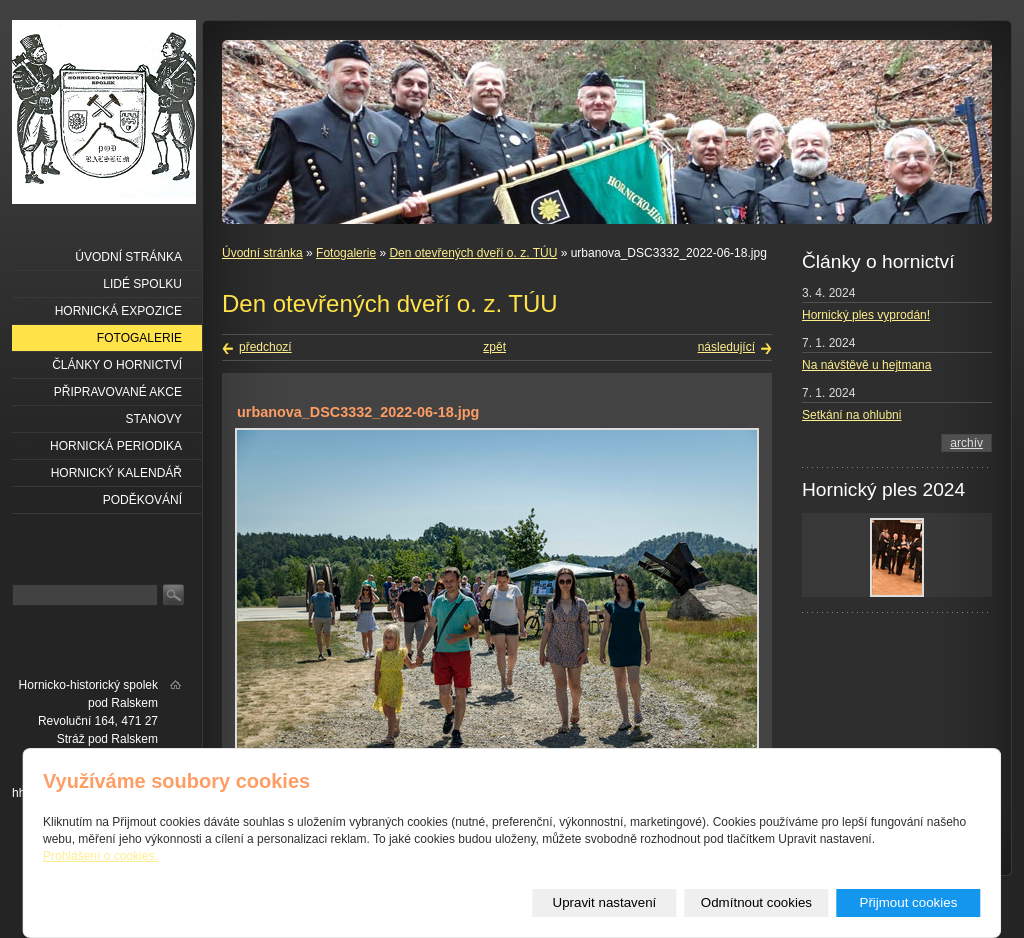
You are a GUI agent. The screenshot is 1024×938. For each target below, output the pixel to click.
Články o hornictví (117, 365)
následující (726, 347)
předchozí (265, 347)
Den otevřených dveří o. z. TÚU (473, 253)
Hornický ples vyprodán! (866, 315)
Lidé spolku (142, 284)
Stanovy (154, 419)
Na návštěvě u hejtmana (866, 365)
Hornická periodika (116, 446)
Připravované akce (118, 392)
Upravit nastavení (605, 902)
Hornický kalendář (116, 473)
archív (966, 443)
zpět (494, 347)
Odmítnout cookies (756, 902)
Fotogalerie (346, 253)
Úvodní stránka (262, 253)
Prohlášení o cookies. (100, 856)
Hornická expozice (118, 311)
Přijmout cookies (909, 902)
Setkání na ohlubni (851, 415)
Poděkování (142, 500)
